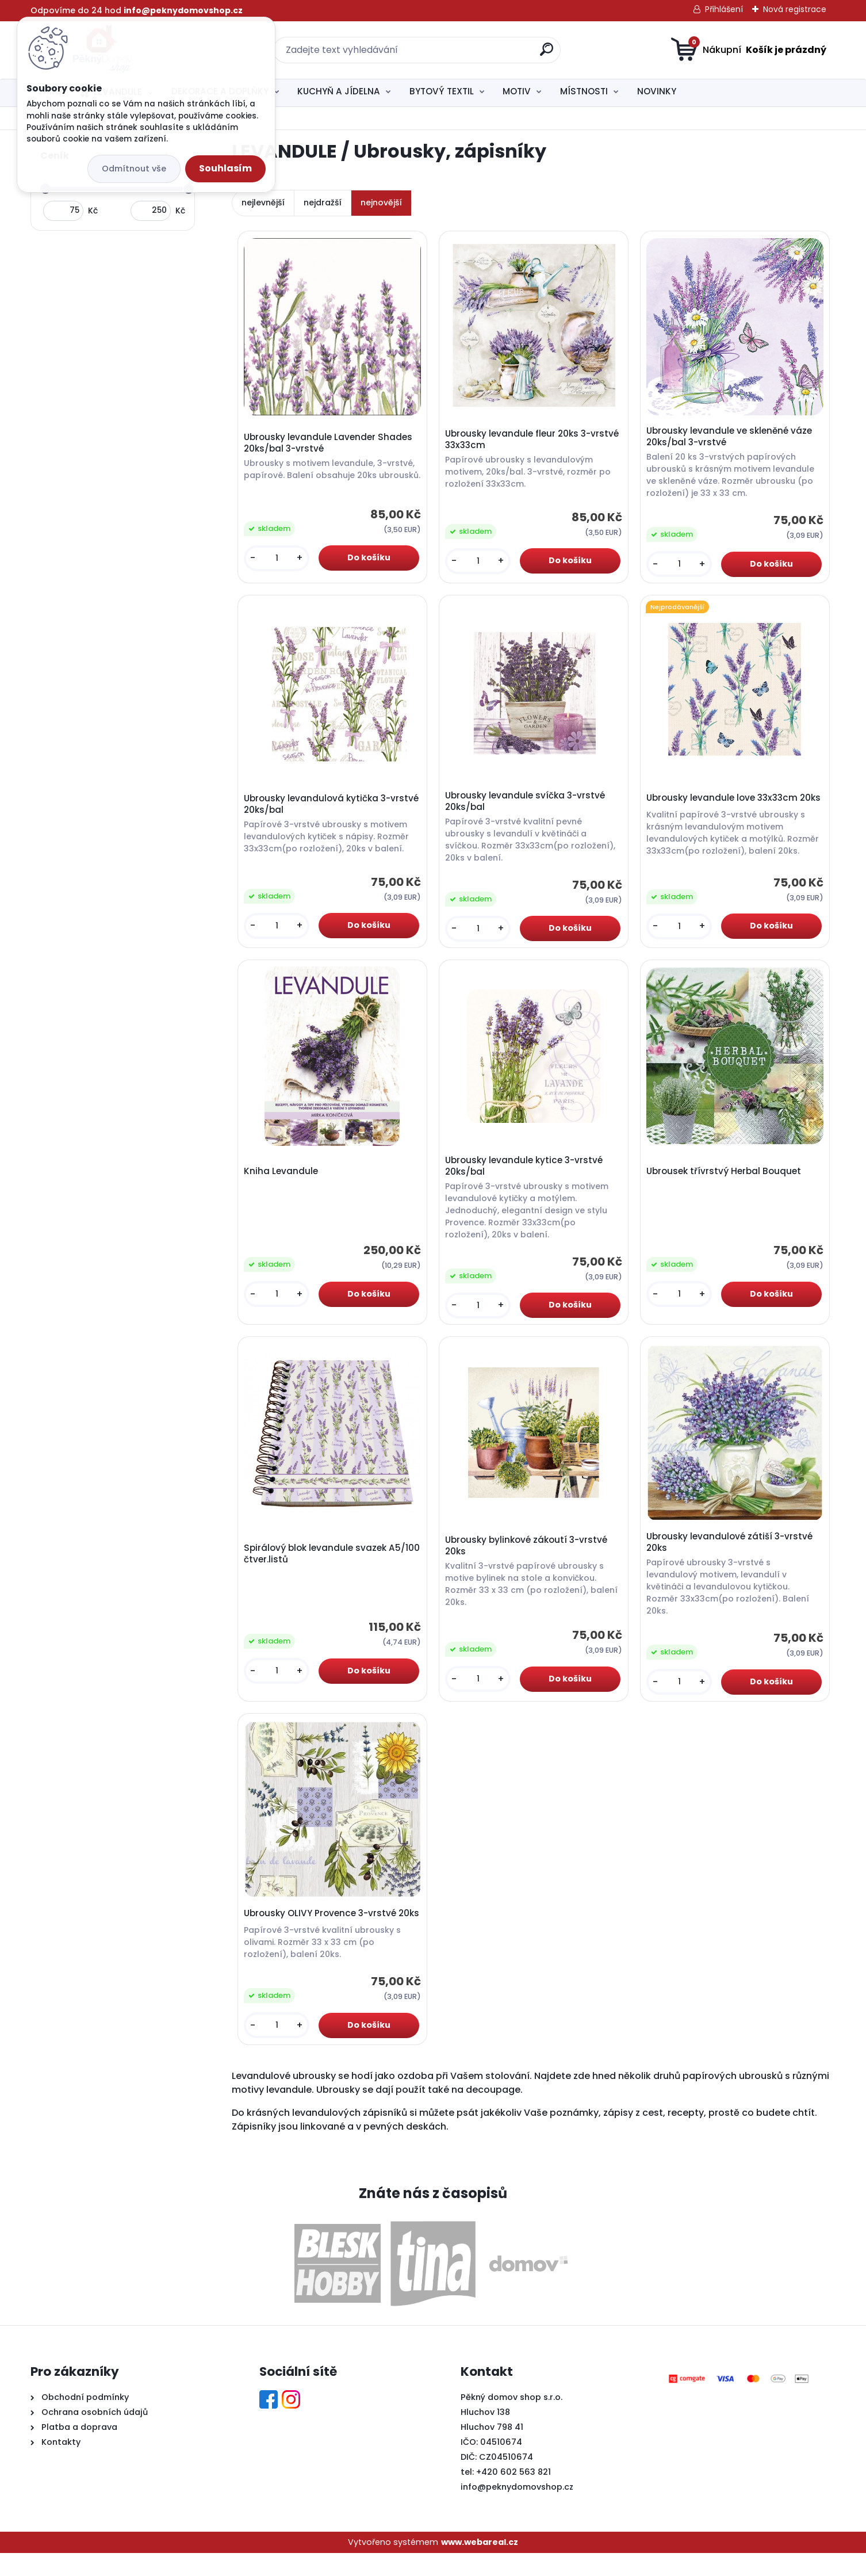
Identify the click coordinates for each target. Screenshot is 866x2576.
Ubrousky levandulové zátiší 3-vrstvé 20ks (731, 1552)
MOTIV (517, 91)
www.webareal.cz (479, 2565)
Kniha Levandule (283, 1178)
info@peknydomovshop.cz (517, 2510)
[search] (546, 54)
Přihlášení (724, 9)
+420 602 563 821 (513, 2495)
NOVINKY (656, 91)
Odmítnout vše (134, 168)
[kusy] (278, 562)
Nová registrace (794, 9)
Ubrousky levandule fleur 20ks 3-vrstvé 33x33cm (533, 441)
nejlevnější (263, 202)
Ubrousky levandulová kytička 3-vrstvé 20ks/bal (319, 808)
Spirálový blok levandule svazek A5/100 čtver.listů (317, 1562)
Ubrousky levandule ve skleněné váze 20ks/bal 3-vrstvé (731, 437)
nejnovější (381, 202)
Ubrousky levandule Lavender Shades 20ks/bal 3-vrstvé (330, 441)
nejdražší (323, 202)
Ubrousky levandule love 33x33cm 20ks (723, 805)
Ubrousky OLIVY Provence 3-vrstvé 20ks (322, 1931)
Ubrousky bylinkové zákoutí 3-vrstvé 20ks (528, 1554)
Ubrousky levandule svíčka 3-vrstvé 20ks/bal (527, 805)
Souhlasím (225, 168)
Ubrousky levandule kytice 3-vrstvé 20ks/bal (525, 1172)
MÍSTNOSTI (584, 91)
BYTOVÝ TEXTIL (441, 91)
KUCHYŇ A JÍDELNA (338, 91)
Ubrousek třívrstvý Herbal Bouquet (725, 1178)
